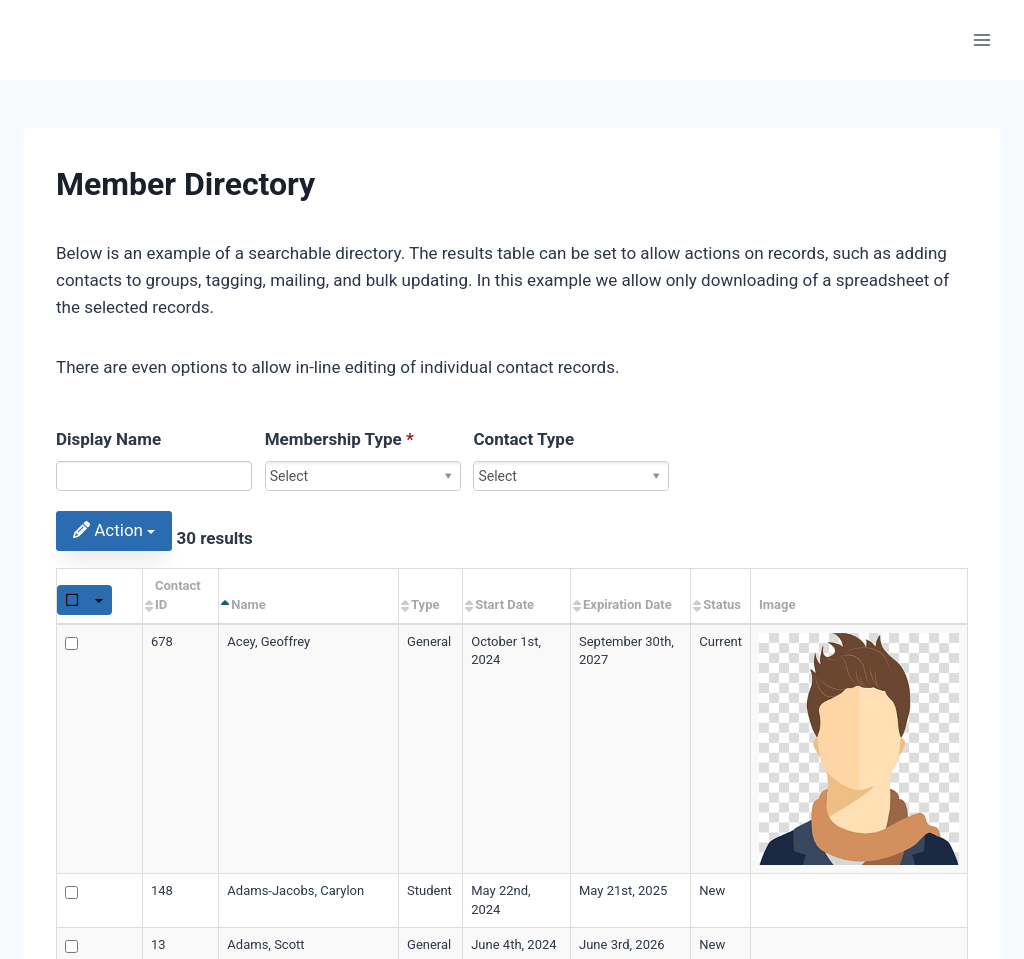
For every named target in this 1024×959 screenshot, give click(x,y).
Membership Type (339, 439)
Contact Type (523, 439)
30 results (214, 538)
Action (114, 530)
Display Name (108, 439)
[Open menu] (981, 39)
